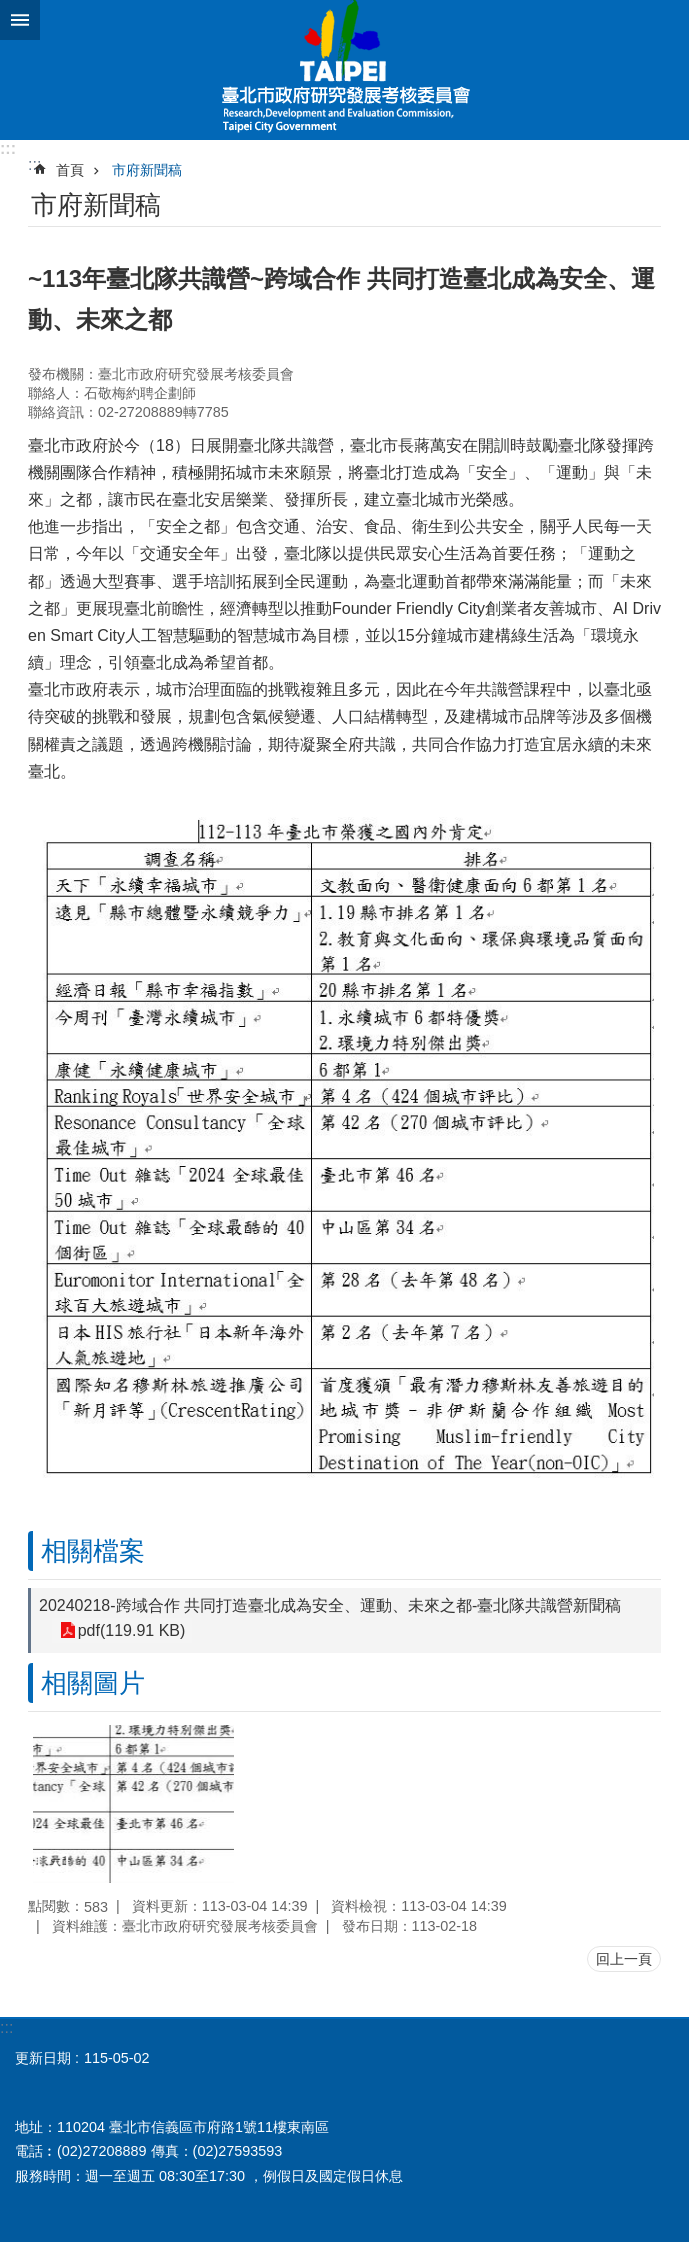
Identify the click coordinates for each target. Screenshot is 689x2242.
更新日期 (43, 2058)
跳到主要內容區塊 (10, 10)
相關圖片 (93, 1683)
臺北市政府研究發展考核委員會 (344, 70)
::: (8, 148)
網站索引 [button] (20, 20)
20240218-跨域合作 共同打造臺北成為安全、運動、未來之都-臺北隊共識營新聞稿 (330, 1605)
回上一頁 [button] (624, 1959)
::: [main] (34, 164)
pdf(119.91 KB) (131, 1630)
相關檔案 (93, 1551)
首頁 (70, 170)
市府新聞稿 (147, 170)
